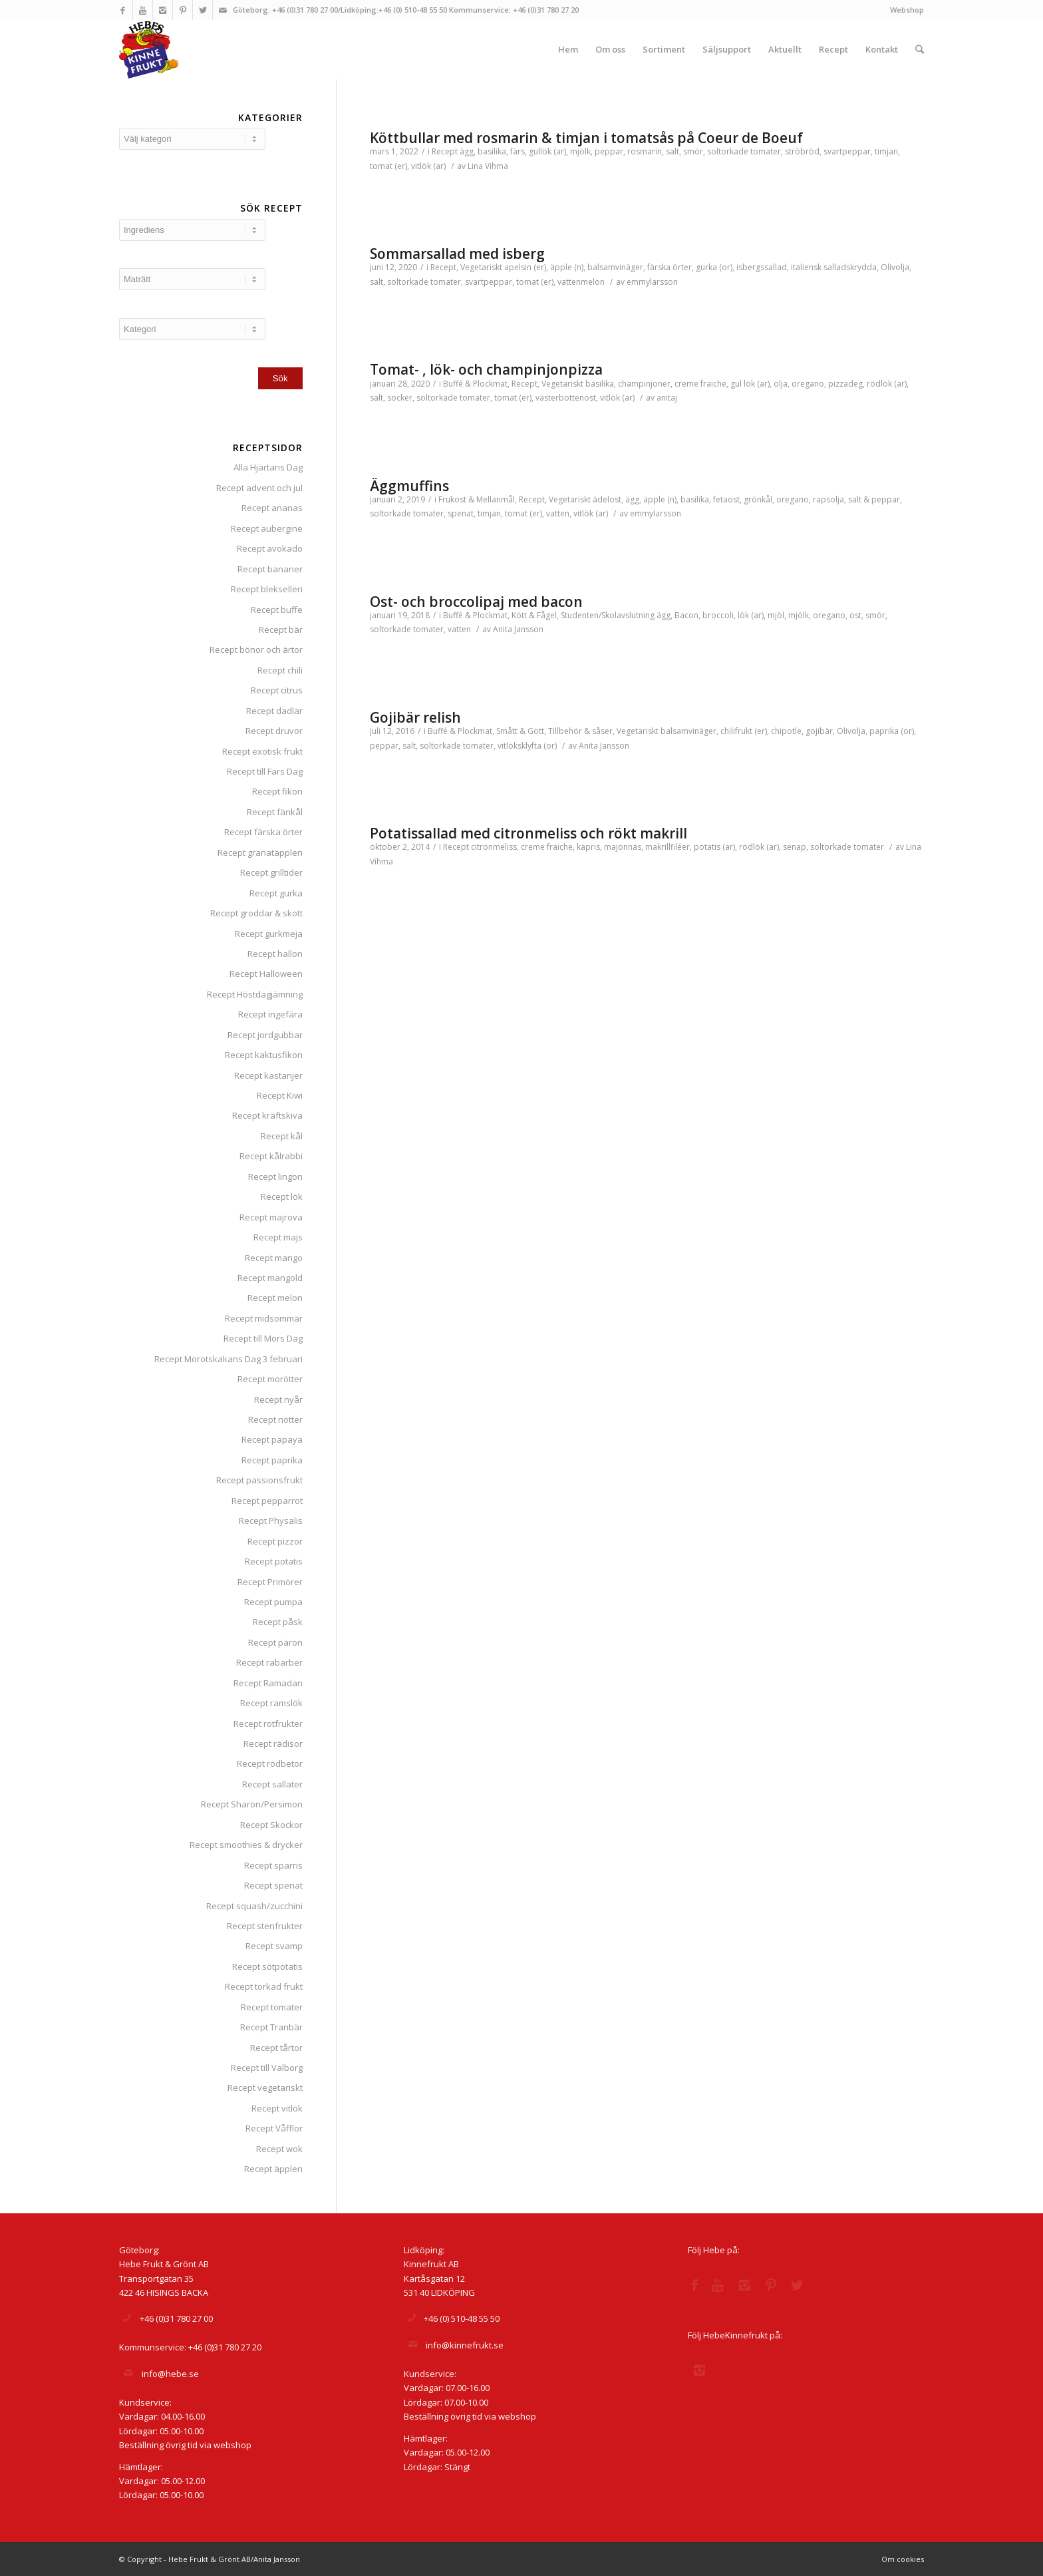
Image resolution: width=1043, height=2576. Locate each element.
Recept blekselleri (267, 589)
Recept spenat (273, 1885)
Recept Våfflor (274, 2128)
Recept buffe (277, 610)
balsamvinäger (615, 267)
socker (399, 397)
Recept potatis (274, 1561)
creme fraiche (700, 383)
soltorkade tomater (744, 151)
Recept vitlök (277, 2108)
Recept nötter (275, 1419)
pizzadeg (845, 383)
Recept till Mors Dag (263, 1338)
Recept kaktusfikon (264, 1055)
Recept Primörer (270, 1582)
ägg (467, 151)
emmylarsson (652, 281)
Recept (445, 151)
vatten (557, 513)
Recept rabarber (269, 1662)
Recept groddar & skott (256, 913)
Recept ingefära (270, 1014)
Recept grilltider (271, 872)
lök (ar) (751, 615)
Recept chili (280, 670)
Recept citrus (277, 690)
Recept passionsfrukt (259, 1480)
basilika (492, 151)
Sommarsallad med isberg (457, 253)
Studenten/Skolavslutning (608, 615)
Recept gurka (276, 893)
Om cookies (902, 2559)
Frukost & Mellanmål (476, 499)
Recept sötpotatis (267, 1966)
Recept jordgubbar (265, 1035)
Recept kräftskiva (267, 1115)
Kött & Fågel (534, 615)
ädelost (607, 499)
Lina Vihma (488, 166)
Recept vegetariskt (265, 2088)
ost (855, 615)
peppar (609, 151)
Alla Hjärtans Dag (268, 467)
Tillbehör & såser (580, 731)
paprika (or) (891, 731)
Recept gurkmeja (269, 934)
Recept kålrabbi (271, 1156)
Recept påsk (278, 1622)
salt (672, 151)
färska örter (669, 267)
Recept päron (275, 1642)
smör (693, 151)
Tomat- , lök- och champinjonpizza (486, 369)
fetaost (726, 499)
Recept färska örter (263, 832)
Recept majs (278, 1237)
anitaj (667, 397)
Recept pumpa (273, 1602)
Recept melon (275, 1298)
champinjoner (644, 383)
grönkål (758, 499)
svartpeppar (847, 151)
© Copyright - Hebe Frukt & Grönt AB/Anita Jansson (209, 2559)
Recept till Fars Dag (265, 771)
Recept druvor (274, 731)
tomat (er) (388, 166)
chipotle (786, 731)
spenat (461, 513)
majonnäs (622, 846)
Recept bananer (270, 569)
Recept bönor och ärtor (256, 649)
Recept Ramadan (268, 1683)
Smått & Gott (520, 731)
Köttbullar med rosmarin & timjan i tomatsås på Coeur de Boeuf (586, 137)
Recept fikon (277, 791)
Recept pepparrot (267, 1501)
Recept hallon (275, 954)
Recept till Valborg (267, 2068)
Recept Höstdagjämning (255, 994)
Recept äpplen (273, 2169)
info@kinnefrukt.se (465, 2345)
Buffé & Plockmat (475, 383)
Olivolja (895, 267)
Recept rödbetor (270, 1763)
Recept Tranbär (271, 2027)
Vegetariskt (481, 267)
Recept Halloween (266, 974)
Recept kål (282, 1136)
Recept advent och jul (259, 488)
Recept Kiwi (280, 1095)
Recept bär (281, 630)
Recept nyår (278, 1399)
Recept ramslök (271, 1703)
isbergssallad (761, 267)
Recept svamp (274, 1946)
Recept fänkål (275, 812)
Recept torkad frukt (264, 1986)
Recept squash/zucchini (254, 1906)
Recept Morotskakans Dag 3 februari (228, 1359)
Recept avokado (270, 548)
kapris (588, 846)
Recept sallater (272, 1784)
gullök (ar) (547, 151)
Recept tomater (272, 2007)
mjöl (776, 615)
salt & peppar (874, 499)
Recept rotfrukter (268, 1724)
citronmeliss (494, 846)
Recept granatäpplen (260, 852)
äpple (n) (566, 267)
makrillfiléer (667, 846)
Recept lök (282, 1196)
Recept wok (279, 2149)
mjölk (580, 151)
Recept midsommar (264, 1318)
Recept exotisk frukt (262, 751)
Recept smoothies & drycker (246, 1845)
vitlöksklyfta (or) (527, 745)
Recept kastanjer (268, 1075)
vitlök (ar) (428, 166)
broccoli (718, 615)
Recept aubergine (267, 528)
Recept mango (274, 1258)
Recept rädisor (273, 1743)
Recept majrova (271, 1217)
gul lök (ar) (750, 383)
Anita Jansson (518, 629)
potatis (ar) (714, 846)
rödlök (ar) (887, 383)
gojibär (819, 731)
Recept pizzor (275, 1541)
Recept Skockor (271, 1825)
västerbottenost (565, 397)
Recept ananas (272, 508)
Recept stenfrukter (265, 1926)
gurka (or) (714, 267)
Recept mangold (270, 1278)
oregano (808, 383)
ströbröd (802, 151)
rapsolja (828, 499)
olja (781, 383)
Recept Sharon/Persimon (252, 1804)
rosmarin (644, 151)
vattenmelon (581, 281)
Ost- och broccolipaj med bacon (476, 601)
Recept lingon (275, 1177)
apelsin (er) (525, 267)
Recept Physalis (271, 1521)
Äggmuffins (409, 485)
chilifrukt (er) (743, 731)
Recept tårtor (276, 2048)
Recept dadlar (274, 711)
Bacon (686, 615)
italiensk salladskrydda (834, 267)
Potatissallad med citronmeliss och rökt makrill (528, 833)
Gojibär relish (415, 717)
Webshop (907, 10)
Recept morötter (270, 1379)
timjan (886, 151)
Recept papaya (272, 1439)
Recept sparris (273, 1865)
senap (794, 846)
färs (517, 151)
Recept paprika (272, 1460)
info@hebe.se (170, 2374)
